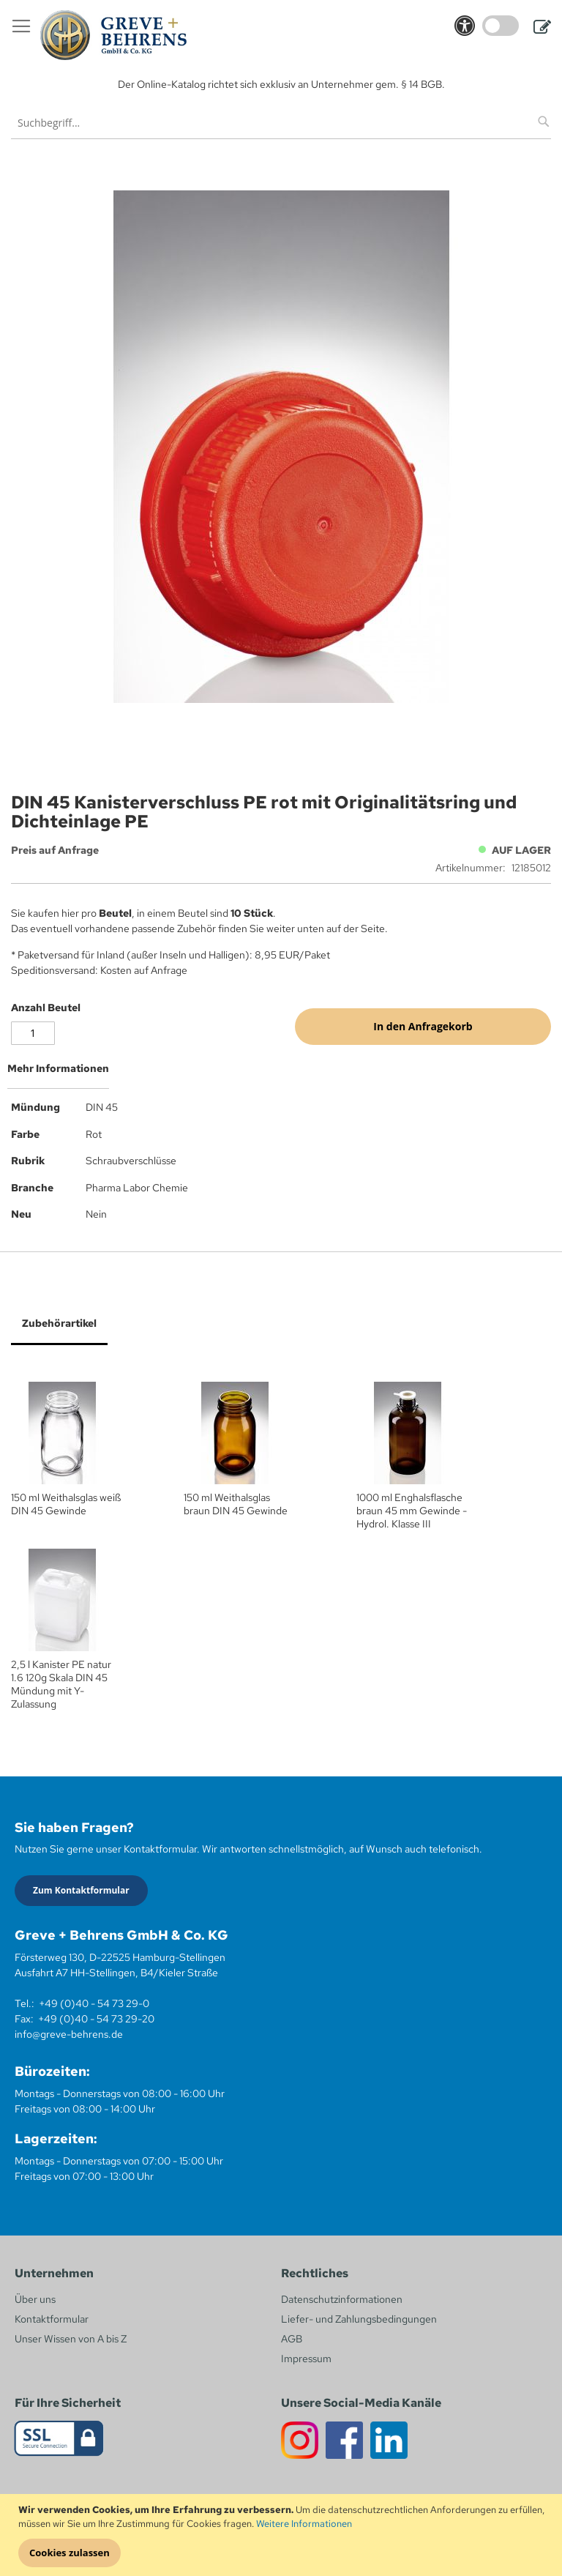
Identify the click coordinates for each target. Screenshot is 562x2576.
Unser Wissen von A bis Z (71, 2338)
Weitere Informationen (304, 2523)
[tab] (281, 1074)
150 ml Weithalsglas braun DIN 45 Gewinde (236, 1504)
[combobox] (281, 122)
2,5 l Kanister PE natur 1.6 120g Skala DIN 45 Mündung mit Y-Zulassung (61, 1684)
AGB (291, 2338)
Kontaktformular (52, 2319)
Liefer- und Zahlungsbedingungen (359, 2319)
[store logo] (113, 35)
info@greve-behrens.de (69, 2034)
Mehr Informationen (58, 1068)
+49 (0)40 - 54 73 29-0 (94, 2003)
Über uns (35, 2299)
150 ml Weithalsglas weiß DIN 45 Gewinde (66, 1504)
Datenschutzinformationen (341, 2299)
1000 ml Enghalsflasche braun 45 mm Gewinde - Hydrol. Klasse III (411, 1510)
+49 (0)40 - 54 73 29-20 (96, 2018)
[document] (282, 2535)
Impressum (306, 2358)
